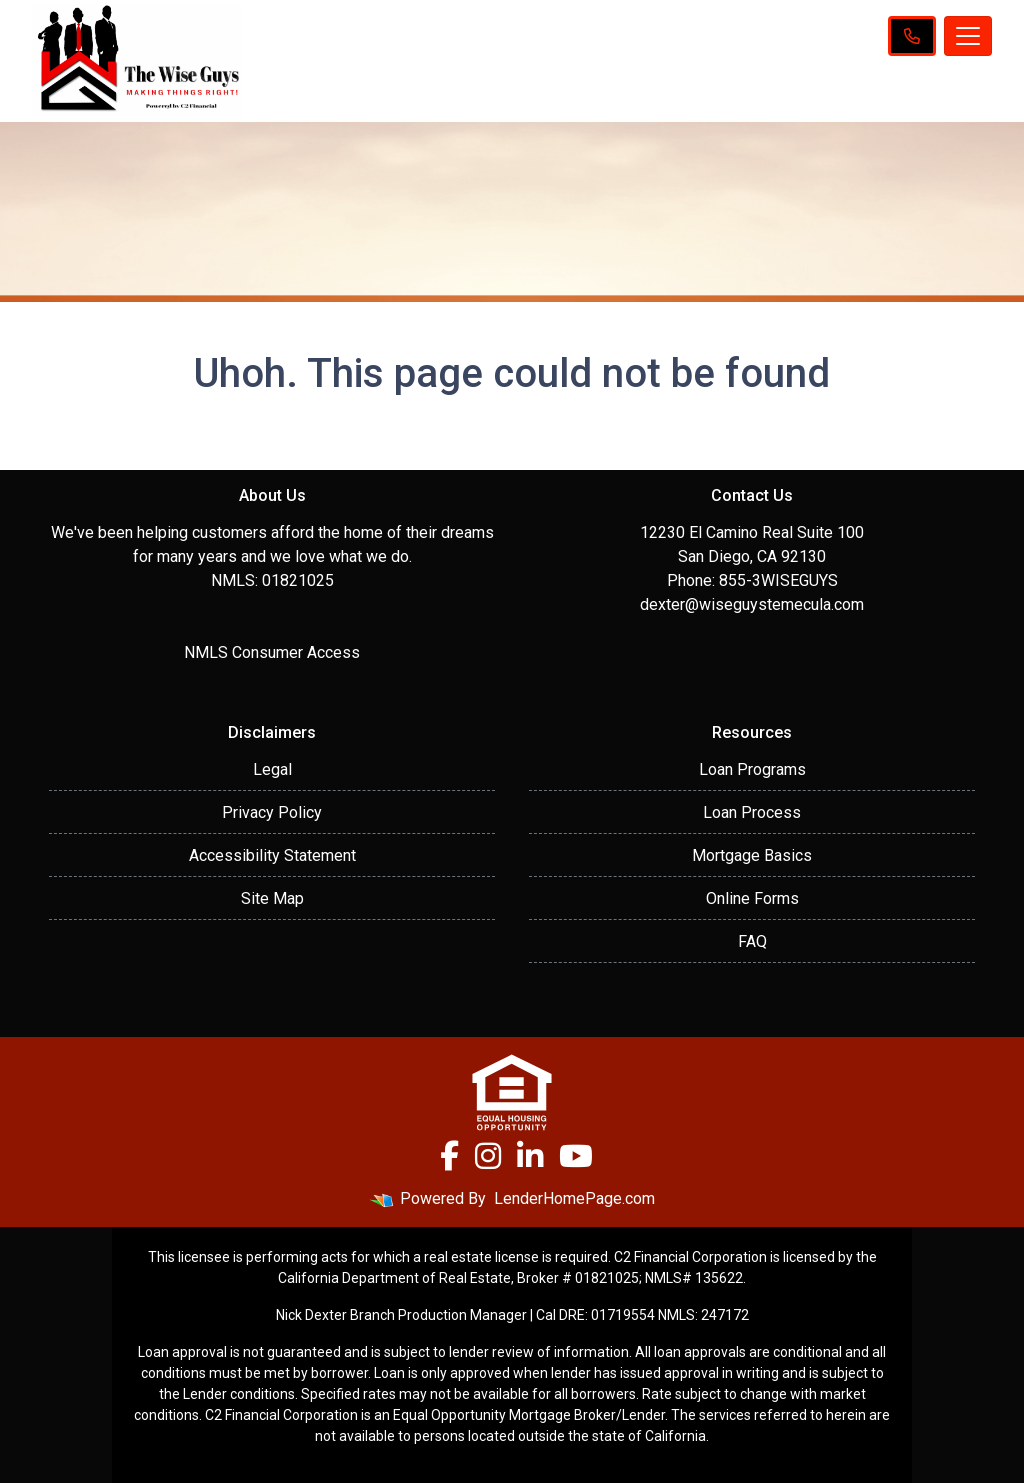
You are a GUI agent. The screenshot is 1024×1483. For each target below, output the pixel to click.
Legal (272, 769)
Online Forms (752, 898)
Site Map (272, 898)
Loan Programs (752, 769)
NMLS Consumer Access (272, 652)
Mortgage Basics (752, 855)
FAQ (752, 941)
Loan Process (752, 812)
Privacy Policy (272, 812)
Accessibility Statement (272, 855)
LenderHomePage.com (574, 1198)
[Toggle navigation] (968, 36)
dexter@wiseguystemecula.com (752, 604)
